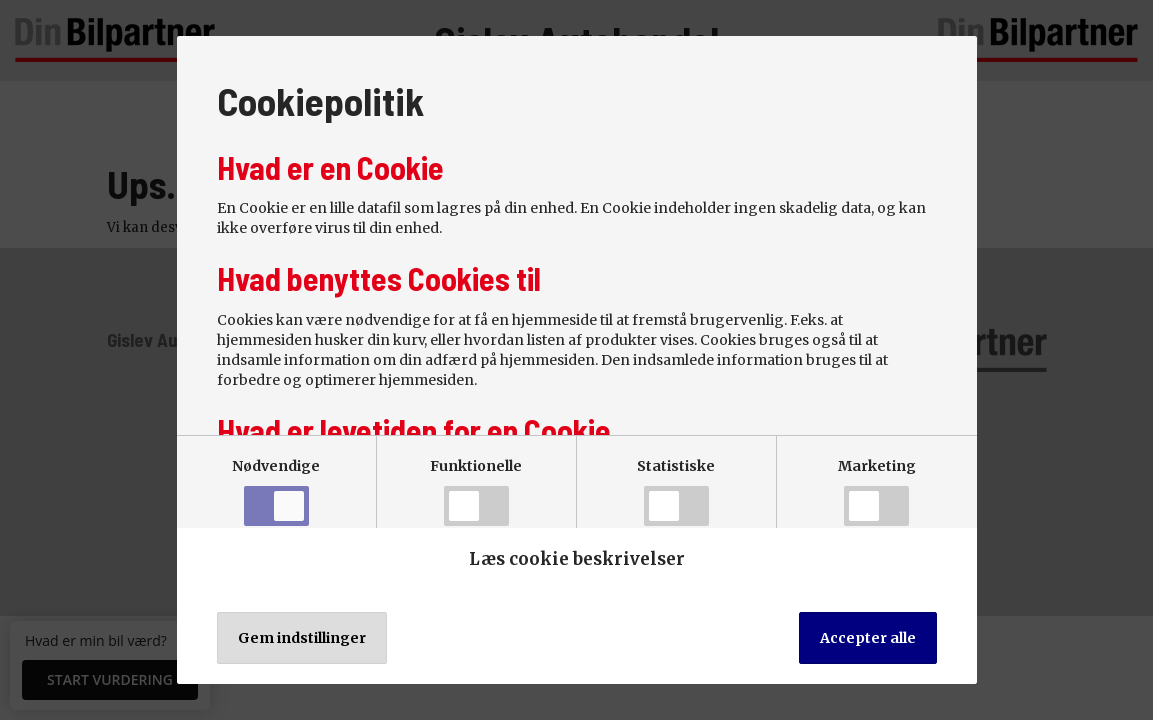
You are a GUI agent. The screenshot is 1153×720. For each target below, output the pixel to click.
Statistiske (676, 491)
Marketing (877, 491)
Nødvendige (276, 491)
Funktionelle (476, 491)
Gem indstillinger (302, 638)
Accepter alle (868, 638)
